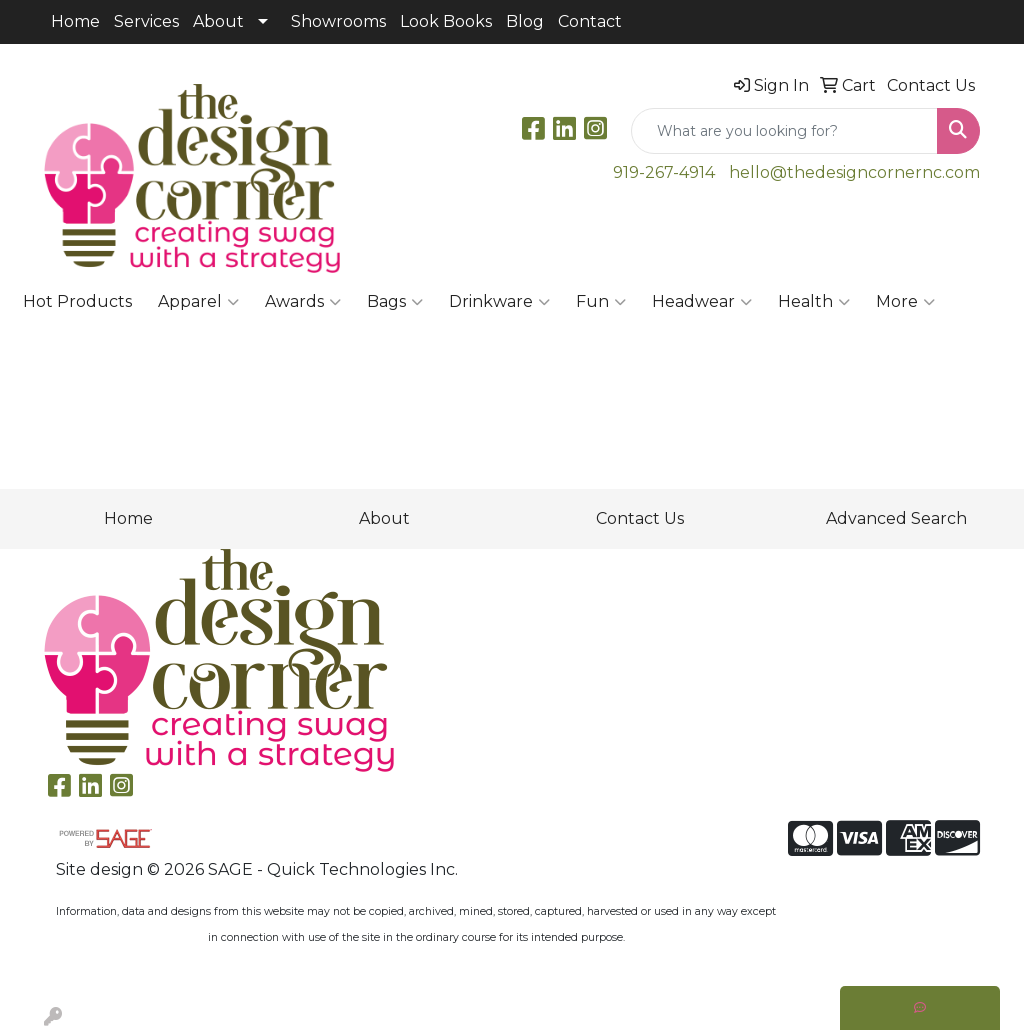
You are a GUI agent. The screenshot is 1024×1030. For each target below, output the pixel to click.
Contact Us (640, 518)
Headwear (702, 302)
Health (814, 302)
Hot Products (77, 301)
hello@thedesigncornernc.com (854, 172)
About (218, 21)
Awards (303, 302)
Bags (395, 302)
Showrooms (338, 21)
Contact (590, 21)
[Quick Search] (784, 131)
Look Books (446, 21)
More (905, 302)
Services (146, 21)
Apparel (198, 302)
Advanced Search (896, 518)
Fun (601, 302)
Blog (525, 21)
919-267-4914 (664, 172)
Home (75, 21)
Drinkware (499, 302)
